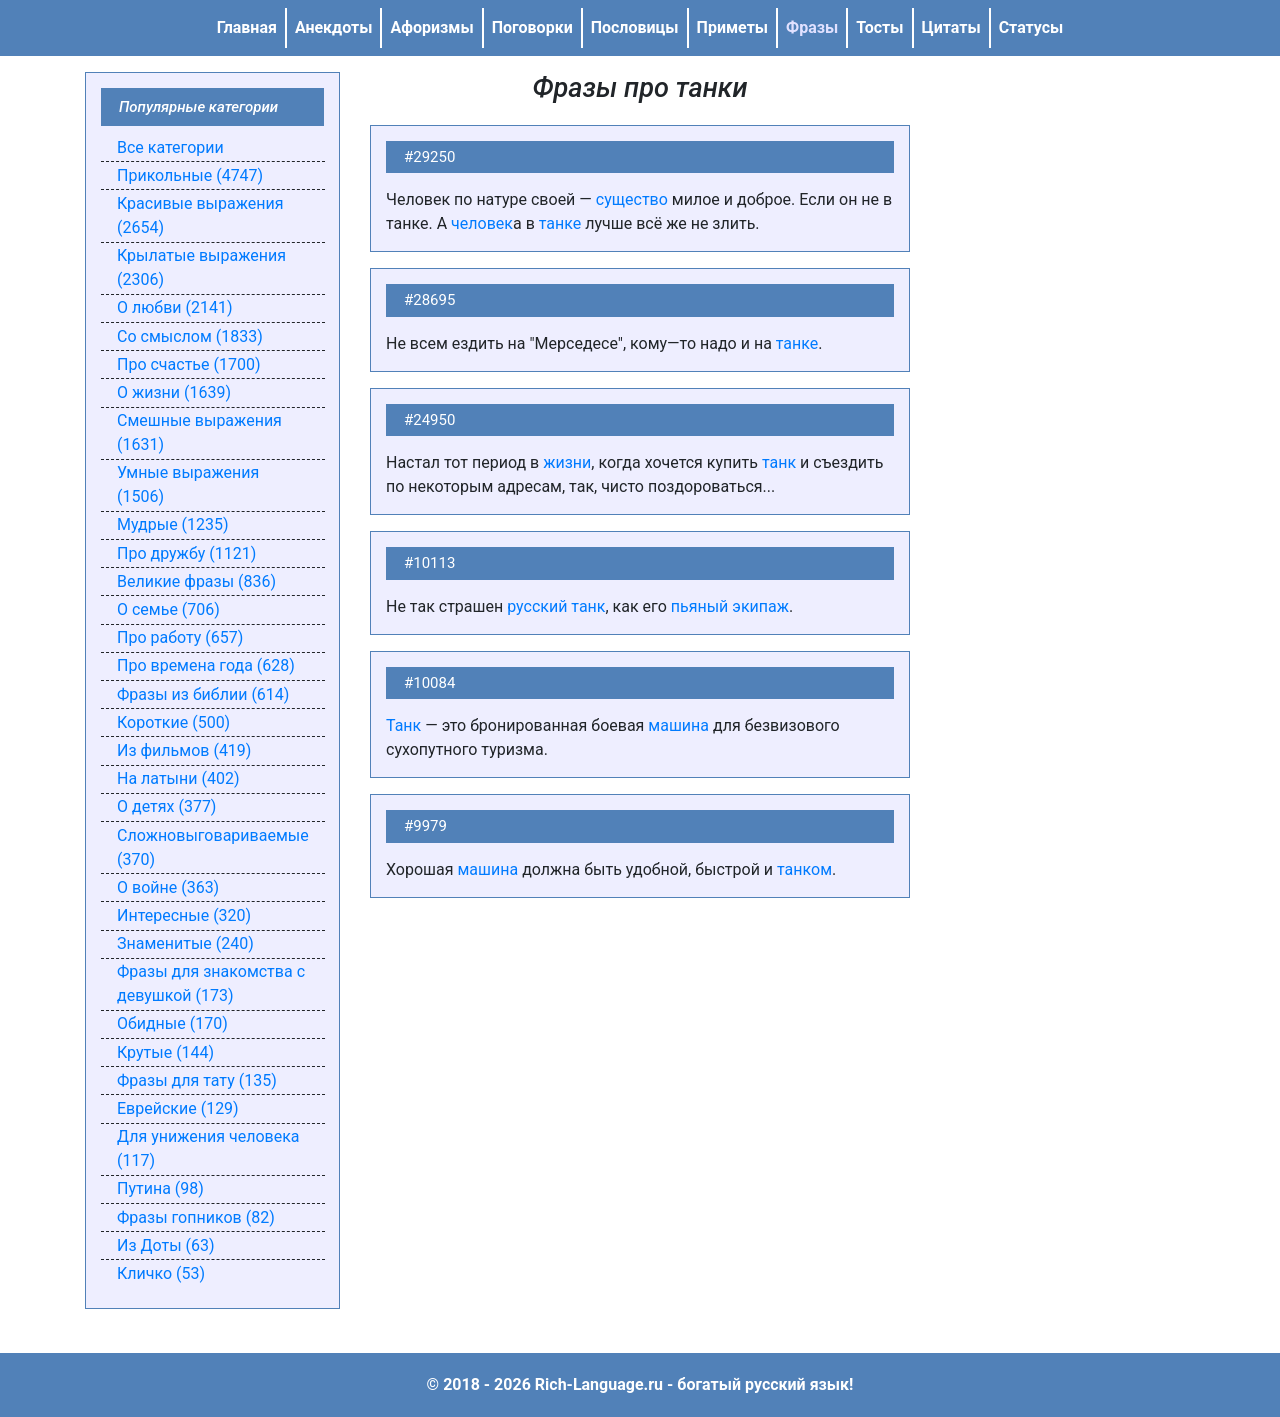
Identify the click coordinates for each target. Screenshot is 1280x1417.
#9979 (425, 826)
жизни (567, 462)
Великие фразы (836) (196, 581)
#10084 (429, 683)
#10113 (429, 563)
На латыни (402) (178, 778)
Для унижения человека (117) (208, 1148)
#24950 (429, 420)
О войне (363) (168, 887)
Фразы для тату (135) (197, 1080)
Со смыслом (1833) (190, 336)
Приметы (733, 27)
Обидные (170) (172, 1023)
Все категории (170, 147)
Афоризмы (431, 27)
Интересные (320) (184, 915)
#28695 (429, 300)
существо (632, 199)
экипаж (760, 606)
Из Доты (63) (166, 1245)
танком (804, 869)
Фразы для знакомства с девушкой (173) (211, 983)
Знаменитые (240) (185, 943)
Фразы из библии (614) (203, 694)
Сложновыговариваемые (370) (213, 847)
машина (678, 725)
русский (537, 606)
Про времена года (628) (206, 665)
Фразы (812, 27)
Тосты (879, 27)
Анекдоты (334, 27)
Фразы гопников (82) (196, 1217)
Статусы (1031, 27)
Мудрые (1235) (173, 524)
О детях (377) (166, 806)
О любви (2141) (175, 307)
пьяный (700, 606)
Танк (403, 725)
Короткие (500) (173, 722)
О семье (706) (168, 609)
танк (779, 462)
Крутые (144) (165, 1052)
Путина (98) (160, 1188)
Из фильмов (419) (184, 750)
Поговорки (532, 27)
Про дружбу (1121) (186, 553)
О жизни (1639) (174, 392)
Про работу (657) (180, 637)
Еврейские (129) (178, 1108)
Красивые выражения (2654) (200, 215)
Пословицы (635, 27)
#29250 (429, 157)
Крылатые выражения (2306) (201, 267)
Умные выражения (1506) (188, 484)
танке (560, 223)
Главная (247, 27)
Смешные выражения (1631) (199, 432)
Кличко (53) (161, 1273)
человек (482, 223)
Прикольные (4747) (190, 175)
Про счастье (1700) (189, 364)
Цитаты (951, 27)
